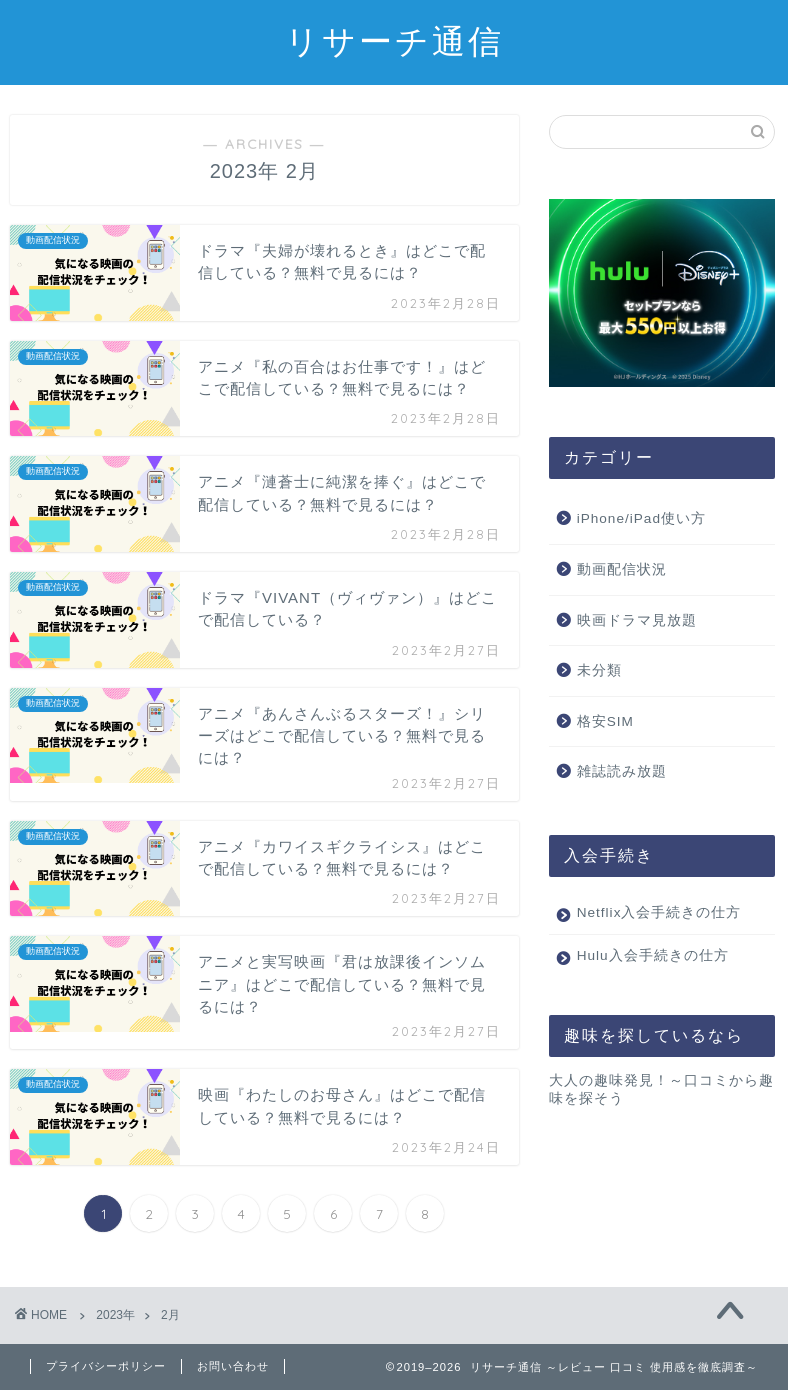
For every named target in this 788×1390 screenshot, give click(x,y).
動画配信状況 (622, 569)
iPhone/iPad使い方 (641, 518)
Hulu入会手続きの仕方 (653, 973)
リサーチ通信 (394, 40)
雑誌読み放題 (622, 771)
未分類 (599, 670)
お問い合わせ (233, 1366)
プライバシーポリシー (106, 1366)
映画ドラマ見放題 (637, 620)
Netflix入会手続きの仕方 (652, 921)
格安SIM (605, 721)
